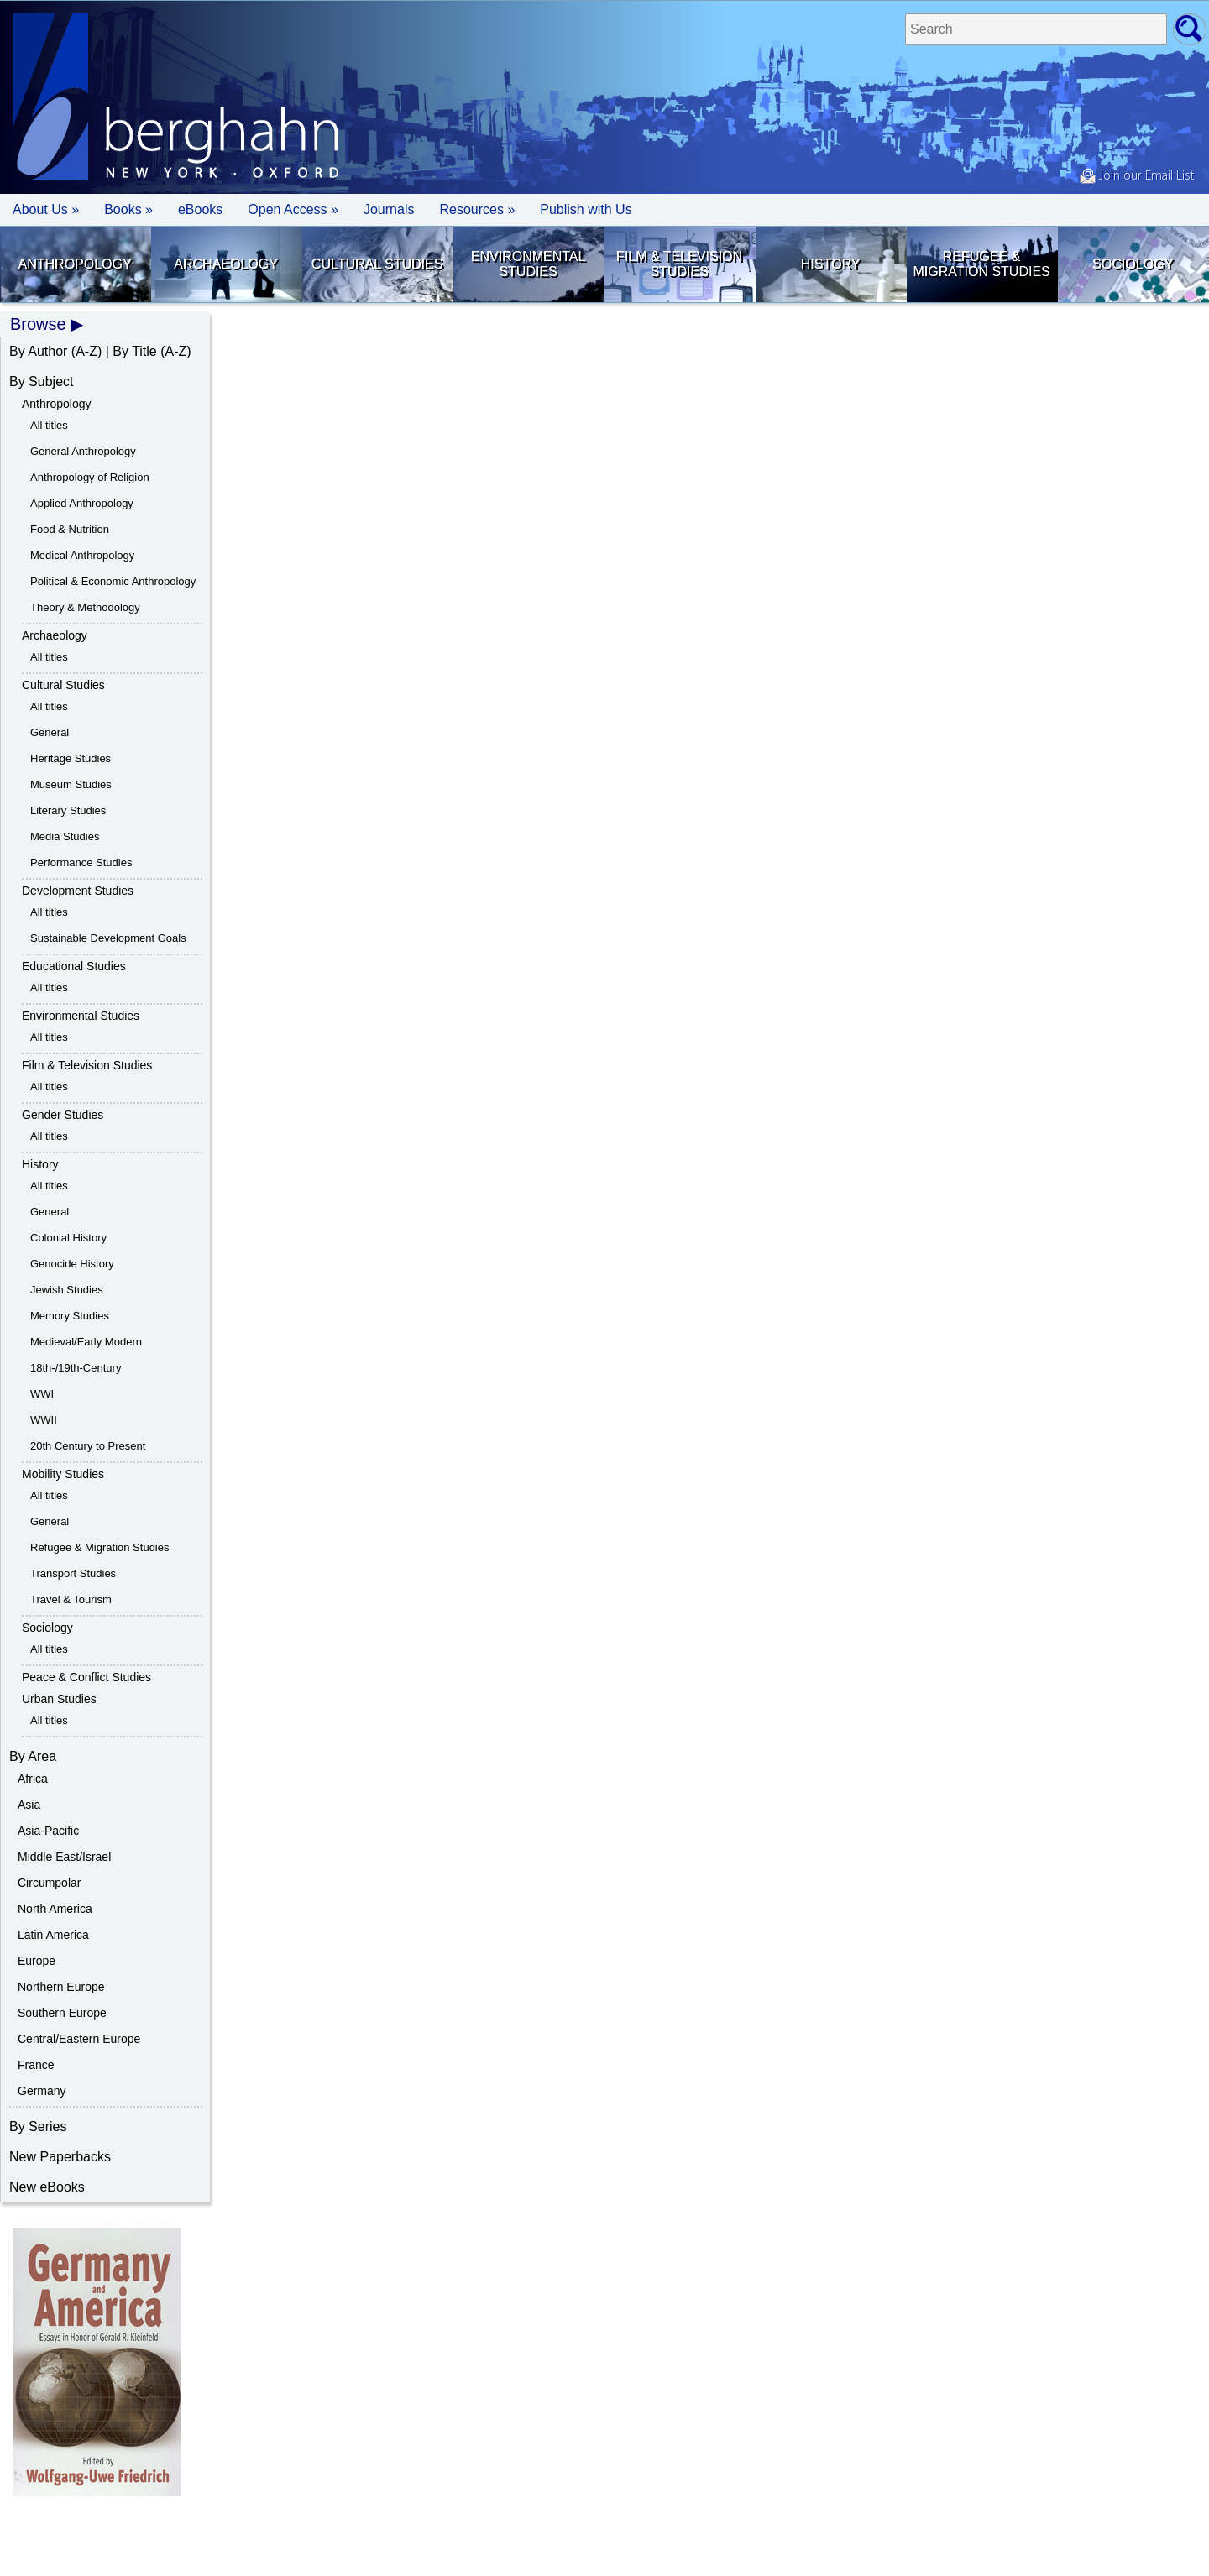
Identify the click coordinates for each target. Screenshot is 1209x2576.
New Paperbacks (60, 2157)
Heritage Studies (70, 758)
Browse (38, 324)
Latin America (53, 1934)
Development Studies (77, 890)
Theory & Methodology (85, 607)
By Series (37, 2126)
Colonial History (68, 1237)
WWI (42, 1393)
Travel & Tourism (71, 1599)
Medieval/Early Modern (86, 1341)
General (49, 732)
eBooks (200, 209)
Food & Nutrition (69, 529)
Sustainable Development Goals (108, 938)
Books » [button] (128, 209)
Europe (36, 1960)
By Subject (41, 381)
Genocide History (72, 1263)
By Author (38, 351)
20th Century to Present (87, 1446)
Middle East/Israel (64, 1856)
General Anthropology (83, 451)
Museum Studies (71, 784)
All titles (49, 425)
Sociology (1132, 264)
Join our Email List (1137, 176)
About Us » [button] (46, 209)
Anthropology (75, 264)
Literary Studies (68, 810)
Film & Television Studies (679, 264)
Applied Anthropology (81, 503)
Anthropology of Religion (89, 477)
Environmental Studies (528, 264)
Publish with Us (585, 209)
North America (55, 1908)
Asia (29, 1804)
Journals (389, 209)
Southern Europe (62, 2013)
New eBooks (47, 2187)
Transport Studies (73, 1573)
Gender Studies (62, 1114)
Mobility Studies (63, 1474)
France (36, 2065)
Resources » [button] (477, 209)
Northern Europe (61, 1986)
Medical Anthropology (82, 555)
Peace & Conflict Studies (86, 1677)
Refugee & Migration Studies (981, 264)
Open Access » (293, 209)
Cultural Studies (376, 264)
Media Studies (64, 836)
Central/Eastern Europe (79, 2039)
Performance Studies (81, 862)
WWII (43, 1419)
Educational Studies (74, 966)
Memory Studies (69, 1315)
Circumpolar (49, 1882)
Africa (33, 1778)
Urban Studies (59, 1699)
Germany (42, 2091)
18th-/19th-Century (75, 1367)
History (831, 264)
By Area (32, 1756)
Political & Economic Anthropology (113, 581)
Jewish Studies (66, 1289)
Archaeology (226, 264)
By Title (134, 351)
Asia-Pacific (48, 1830)
